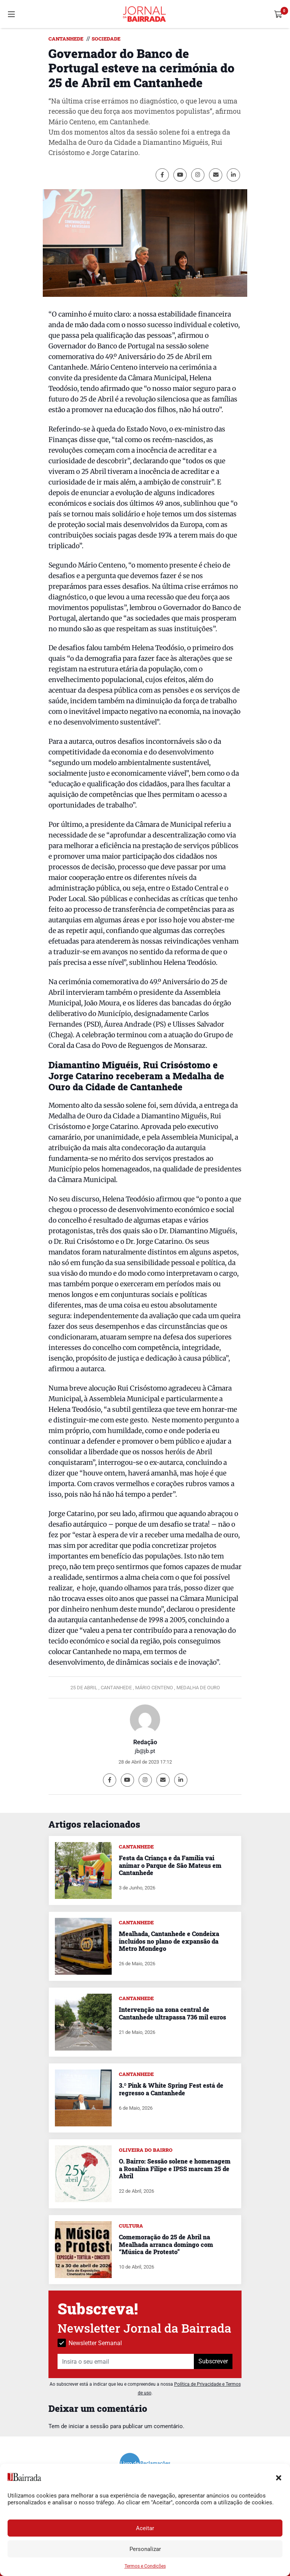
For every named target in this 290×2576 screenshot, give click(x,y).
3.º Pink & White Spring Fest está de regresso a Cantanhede (171, 2088)
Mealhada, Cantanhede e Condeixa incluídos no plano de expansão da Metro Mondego (169, 1941)
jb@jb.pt (145, 1751)
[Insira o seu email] (126, 2361)
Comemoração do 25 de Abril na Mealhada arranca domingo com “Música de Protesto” (166, 2244)
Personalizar (145, 2549)
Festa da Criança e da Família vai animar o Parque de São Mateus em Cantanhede (170, 1865)
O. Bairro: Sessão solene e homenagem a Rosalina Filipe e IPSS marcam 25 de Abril (175, 2168)
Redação (145, 1742)
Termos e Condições (145, 2566)
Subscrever (213, 2361)
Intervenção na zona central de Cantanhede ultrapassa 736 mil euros (172, 2013)
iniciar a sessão (89, 2426)
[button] (278, 2477)
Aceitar (145, 2528)
